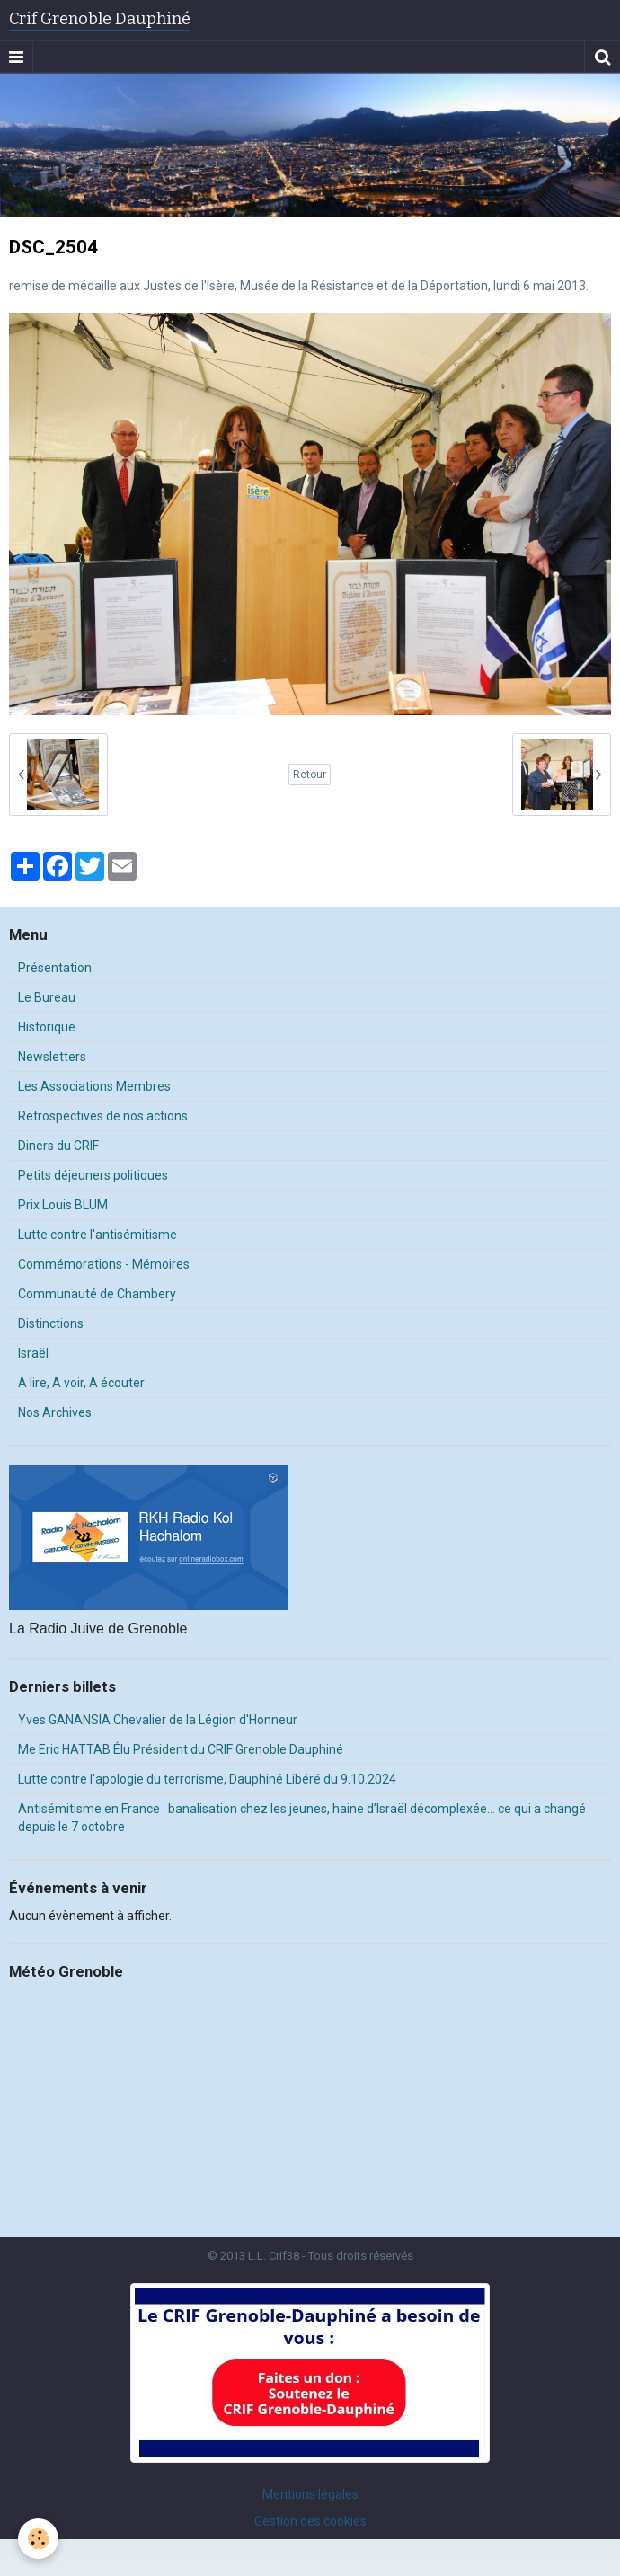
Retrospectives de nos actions (103, 1116)
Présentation (55, 967)
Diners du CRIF (58, 1145)
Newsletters (52, 1056)
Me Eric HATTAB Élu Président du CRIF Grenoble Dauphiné (180, 1749)
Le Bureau (46, 997)
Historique (46, 1027)
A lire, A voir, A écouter (81, 1383)
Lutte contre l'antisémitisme (97, 1234)
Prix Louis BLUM (63, 1205)
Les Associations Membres (94, 1086)
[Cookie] (38, 2538)
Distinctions (51, 1323)
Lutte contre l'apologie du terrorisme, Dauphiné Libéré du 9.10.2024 (207, 1779)
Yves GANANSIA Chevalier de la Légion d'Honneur (157, 1720)
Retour (309, 774)
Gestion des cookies (310, 2521)
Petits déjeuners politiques (93, 1175)
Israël (33, 1353)
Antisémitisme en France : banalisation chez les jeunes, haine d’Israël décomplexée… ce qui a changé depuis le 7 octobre (302, 1817)
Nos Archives (55, 1412)
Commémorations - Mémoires (104, 1264)
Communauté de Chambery (97, 1294)
